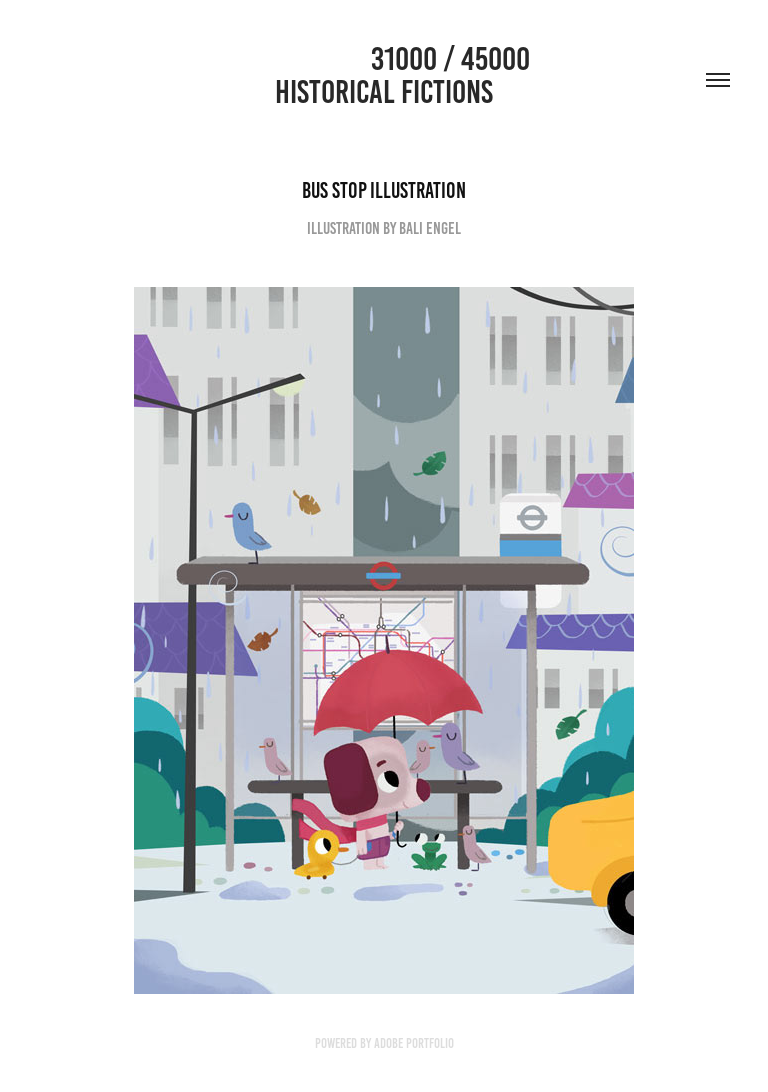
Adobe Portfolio (414, 1043)
